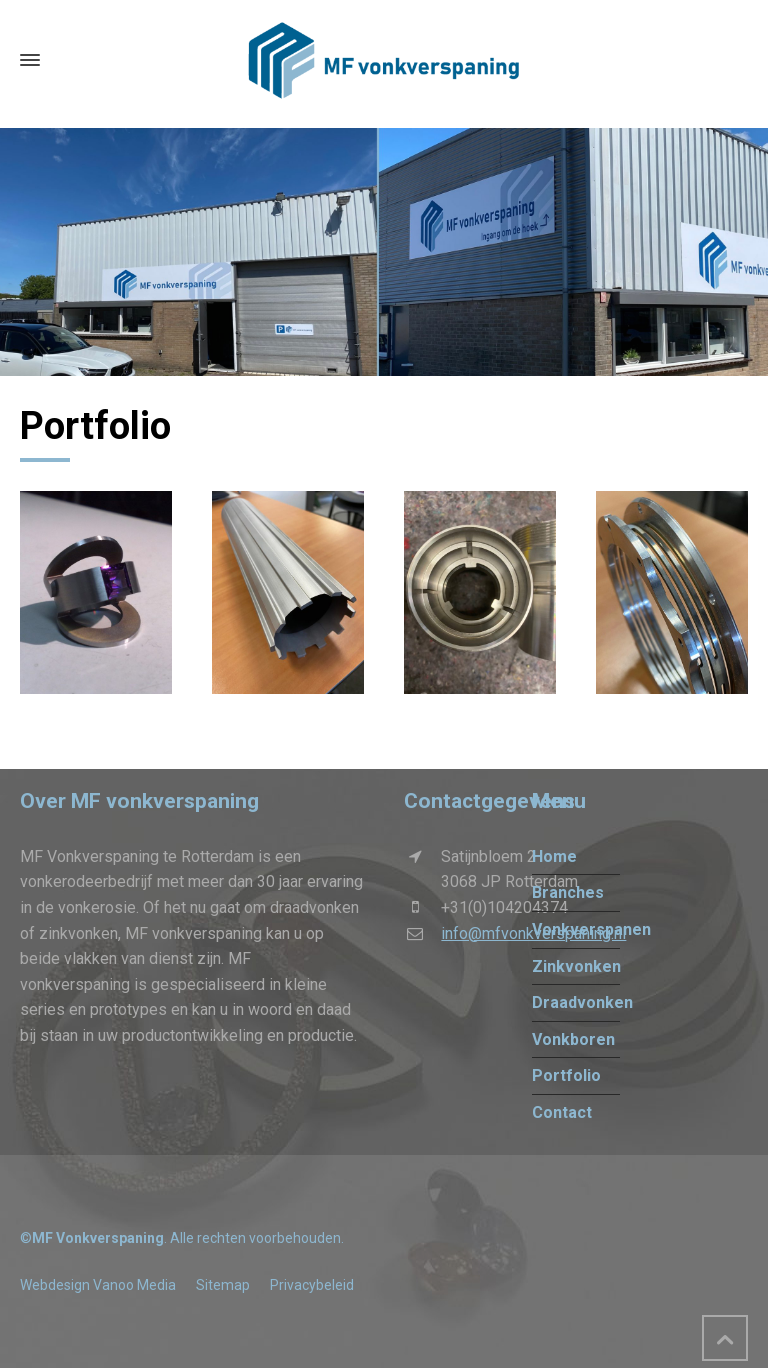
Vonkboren (573, 1039)
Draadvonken (582, 1002)
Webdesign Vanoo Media (98, 1285)
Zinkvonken (576, 966)
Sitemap (223, 1285)
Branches (568, 892)
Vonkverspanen (591, 929)
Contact (562, 1112)
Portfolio (566, 1075)
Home (554, 856)
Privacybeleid (312, 1285)
